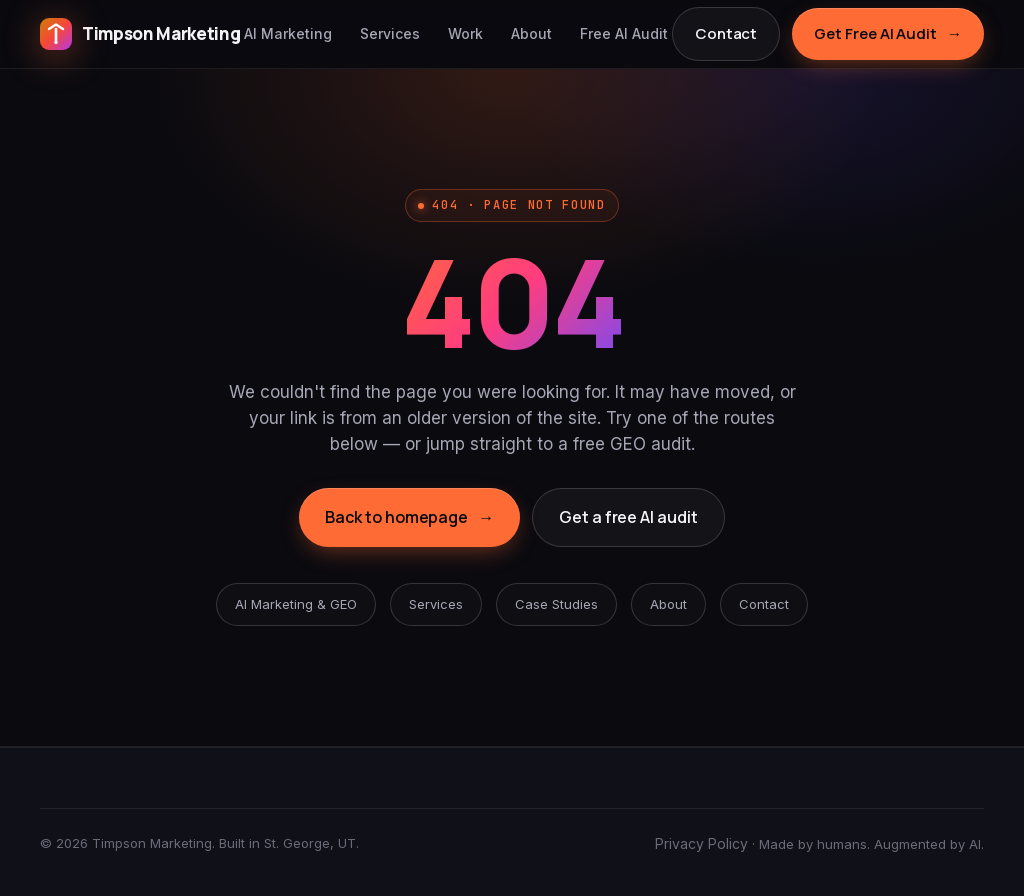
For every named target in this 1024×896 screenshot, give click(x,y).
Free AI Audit (624, 33)
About (531, 33)
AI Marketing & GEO (296, 604)
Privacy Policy (701, 843)
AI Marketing (288, 33)
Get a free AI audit (628, 517)
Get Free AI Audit (888, 34)
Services (390, 33)
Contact (726, 33)
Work (465, 33)
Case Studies (556, 604)
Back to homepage (409, 518)
